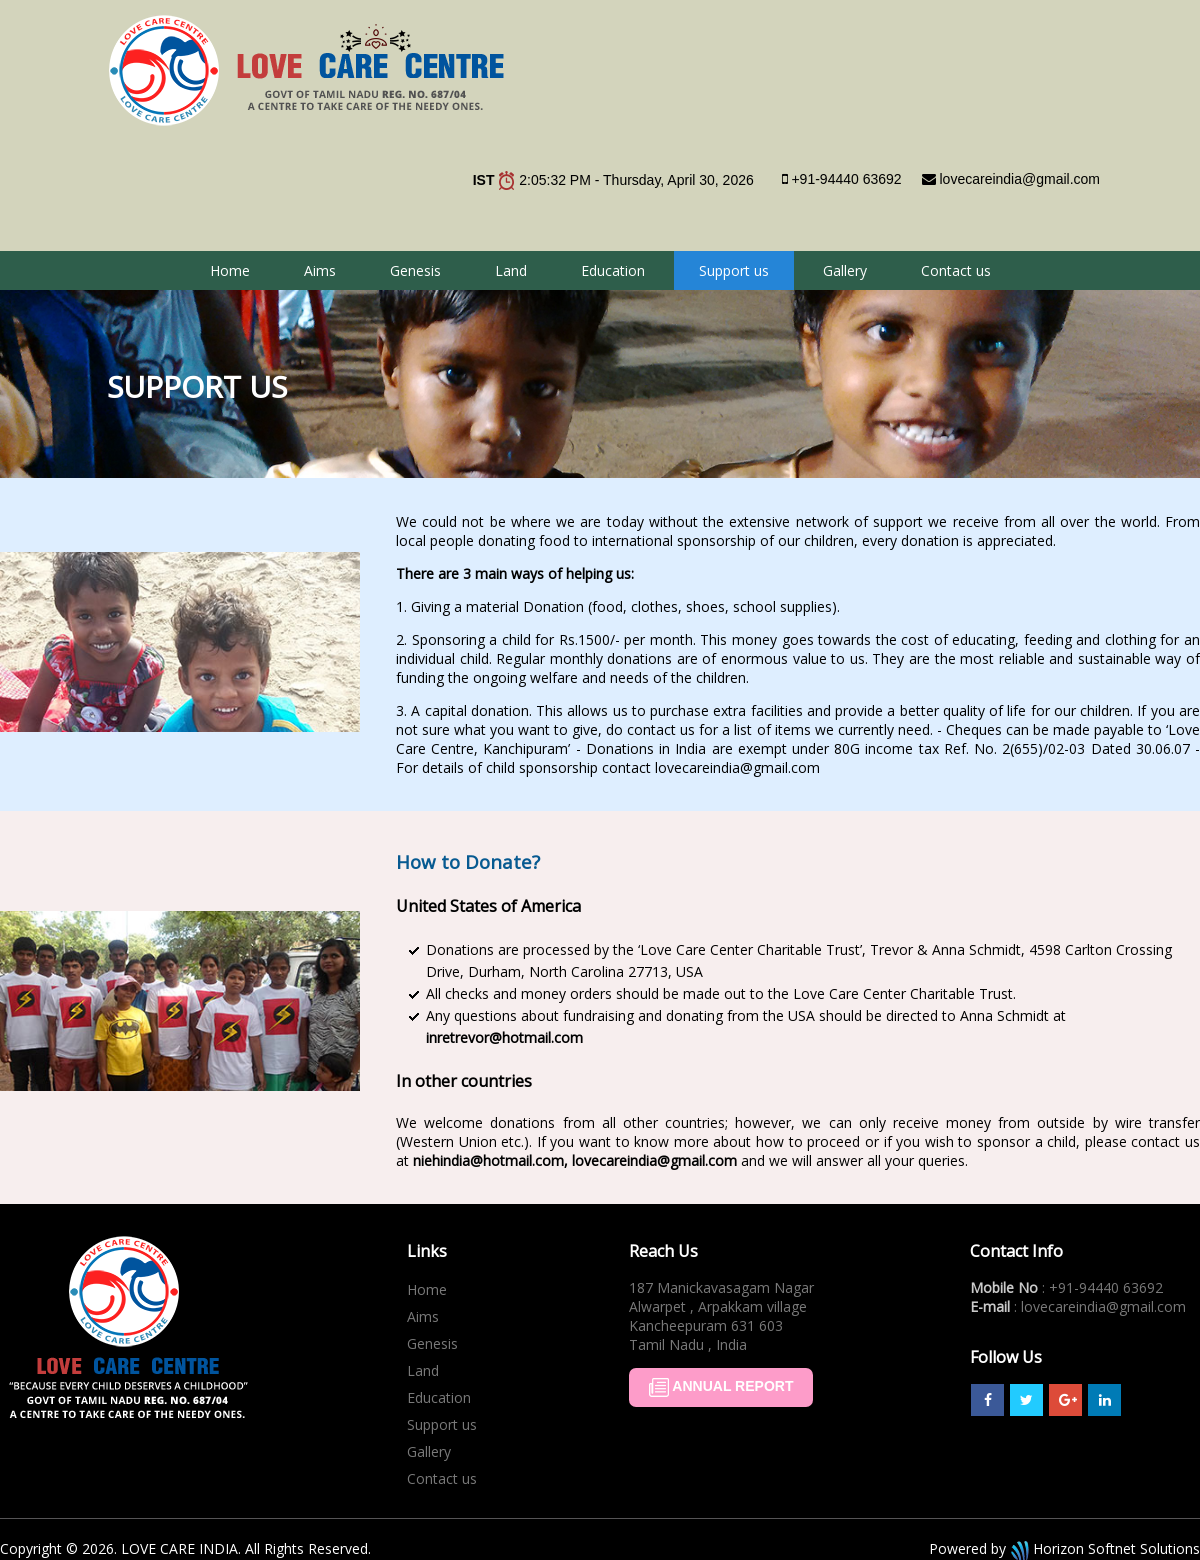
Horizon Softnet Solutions (1103, 1548)
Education (613, 270)
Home (230, 270)
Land (511, 270)
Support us (734, 270)
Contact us (956, 270)
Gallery (845, 270)
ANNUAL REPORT (721, 1387)
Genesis (415, 270)
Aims (320, 270)
